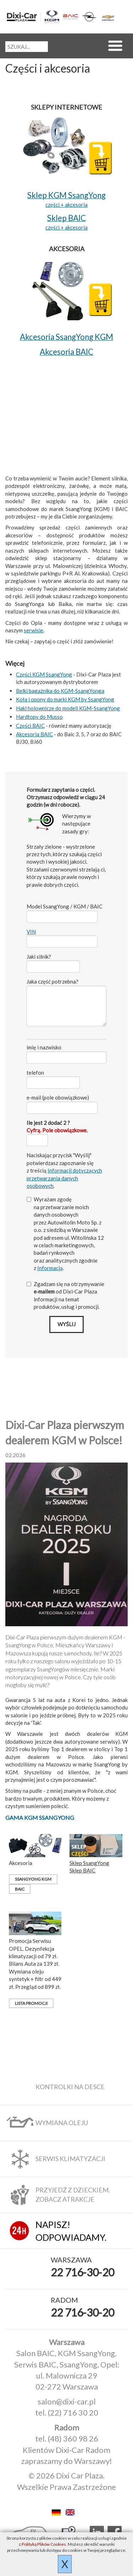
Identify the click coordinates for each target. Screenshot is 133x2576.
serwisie (33, 630)
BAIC (19, 1889)
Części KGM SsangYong (44, 674)
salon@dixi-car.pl (67, 2401)
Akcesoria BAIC (34, 734)
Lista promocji (31, 2003)
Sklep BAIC (82, 1870)
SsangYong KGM (33, 1879)
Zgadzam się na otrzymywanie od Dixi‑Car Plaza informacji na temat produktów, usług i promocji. (65, 1295)
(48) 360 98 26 (73, 2438)
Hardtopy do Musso (39, 716)
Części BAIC (30, 725)
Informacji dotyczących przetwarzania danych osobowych (64, 1178)
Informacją (50, 1268)
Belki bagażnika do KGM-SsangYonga (60, 691)
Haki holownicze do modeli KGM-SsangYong (68, 708)
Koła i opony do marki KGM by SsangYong (65, 699)
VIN (31, 931)
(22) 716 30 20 (73, 2412)
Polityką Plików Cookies (44, 2544)
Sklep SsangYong (89, 1863)
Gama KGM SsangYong (39, 1817)
